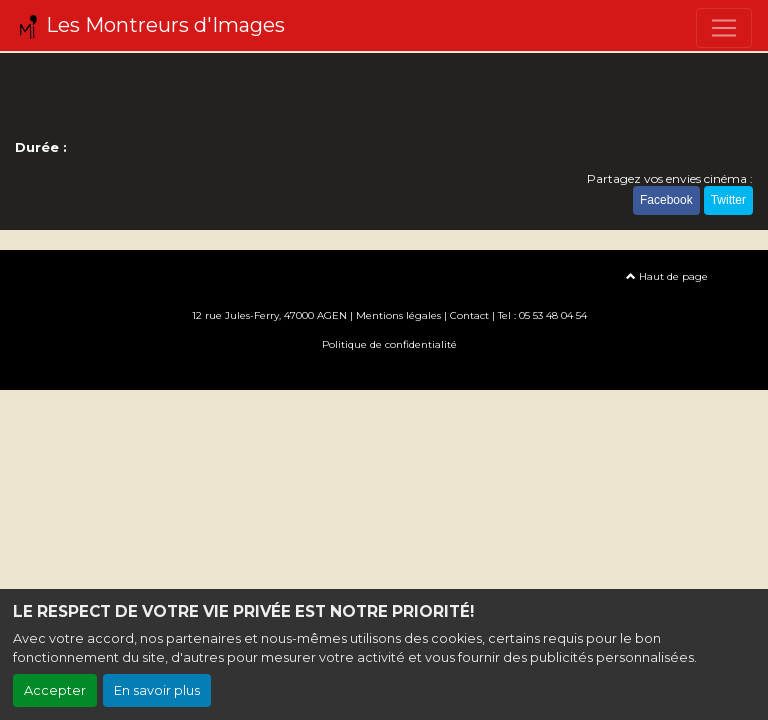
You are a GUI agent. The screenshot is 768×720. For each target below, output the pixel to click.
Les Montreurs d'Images (150, 26)
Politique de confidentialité (389, 344)
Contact (469, 315)
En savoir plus (157, 690)
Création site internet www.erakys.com (384, 373)
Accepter (55, 690)
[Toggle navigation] (724, 28)
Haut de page (667, 276)
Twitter (728, 200)
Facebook (666, 200)
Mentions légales (398, 315)
